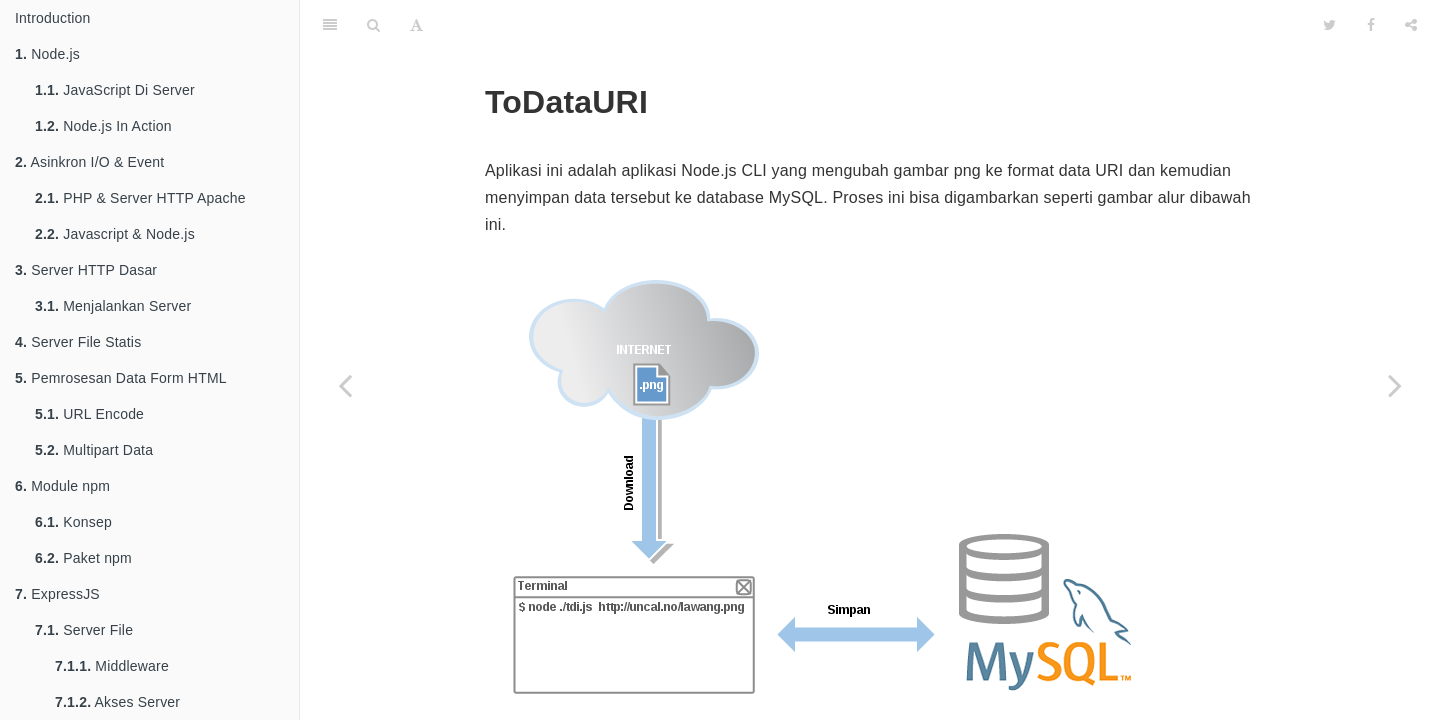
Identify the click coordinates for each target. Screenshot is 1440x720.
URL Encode (89, 414)
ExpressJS (57, 594)
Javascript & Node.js (115, 234)
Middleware (112, 666)
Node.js (47, 54)
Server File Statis (78, 342)
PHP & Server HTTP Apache (140, 198)
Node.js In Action (103, 126)
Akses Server (117, 702)
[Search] (373, 25)
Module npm (62, 486)
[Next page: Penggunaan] (1395, 385)
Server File (84, 630)
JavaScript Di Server (115, 90)
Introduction (53, 18)
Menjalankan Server (113, 306)
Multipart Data (94, 450)
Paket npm (83, 558)
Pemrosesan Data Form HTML (121, 378)
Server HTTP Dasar (86, 270)
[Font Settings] (416, 25)
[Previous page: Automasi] (345, 385)
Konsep (73, 522)
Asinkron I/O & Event (89, 162)
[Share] (1411, 25)
